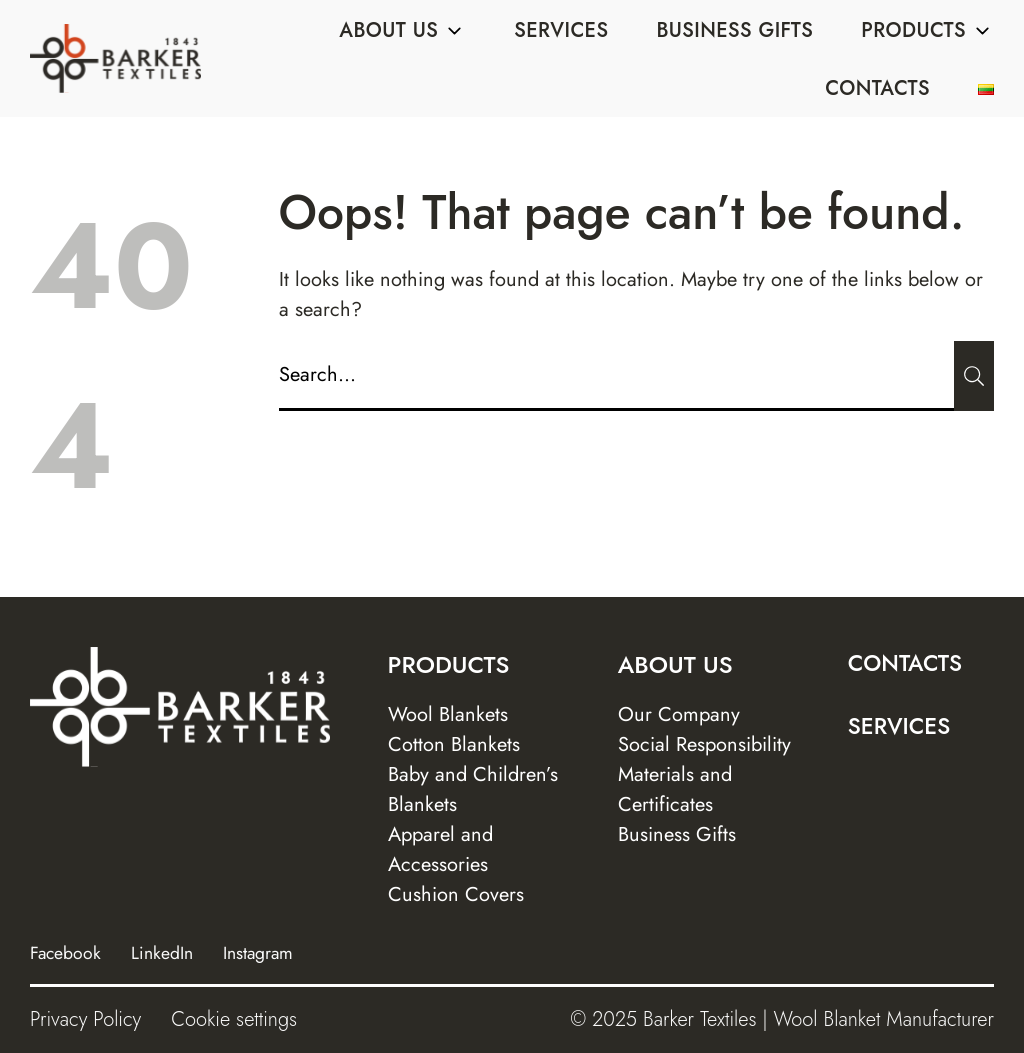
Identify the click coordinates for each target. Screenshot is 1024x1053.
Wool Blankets (448, 714)
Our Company (679, 714)
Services (561, 30)
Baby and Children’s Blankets (473, 789)
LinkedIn (162, 953)
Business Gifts (734, 30)
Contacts (877, 88)
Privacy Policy (85, 1019)
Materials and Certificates (675, 789)
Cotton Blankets (454, 744)
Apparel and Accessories (440, 849)
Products (927, 30)
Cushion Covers (456, 894)
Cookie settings (234, 1019)
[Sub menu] (454, 31)
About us (402, 30)
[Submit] (974, 376)
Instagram (258, 953)
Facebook (65, 953)
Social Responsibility (704, 744)
